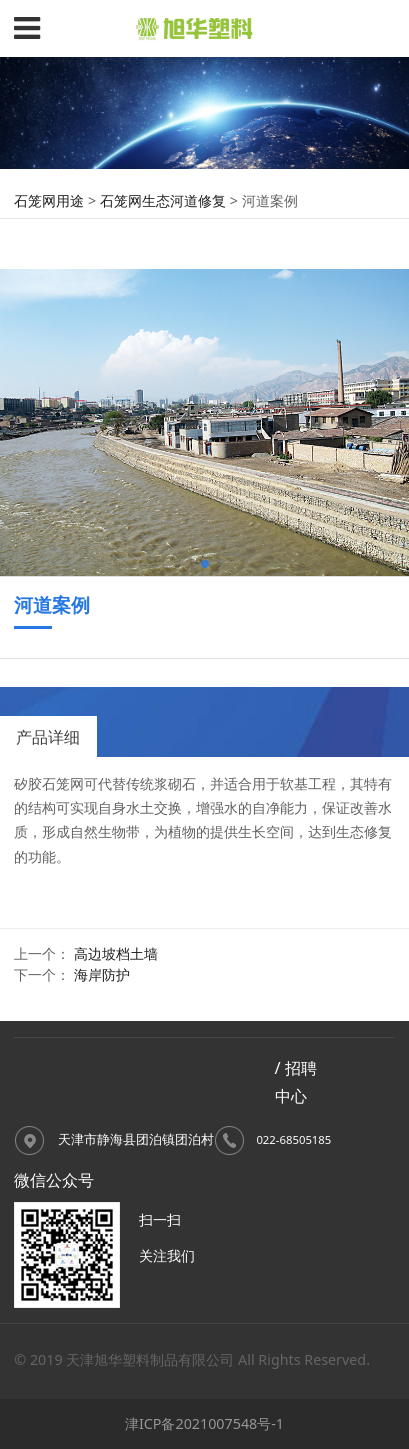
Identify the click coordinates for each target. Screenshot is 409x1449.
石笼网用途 (49, 200)
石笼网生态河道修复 (163, 200)
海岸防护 (102, 974)
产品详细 (48, 736)
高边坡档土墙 (116, 953)
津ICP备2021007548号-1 (204, 1423)
